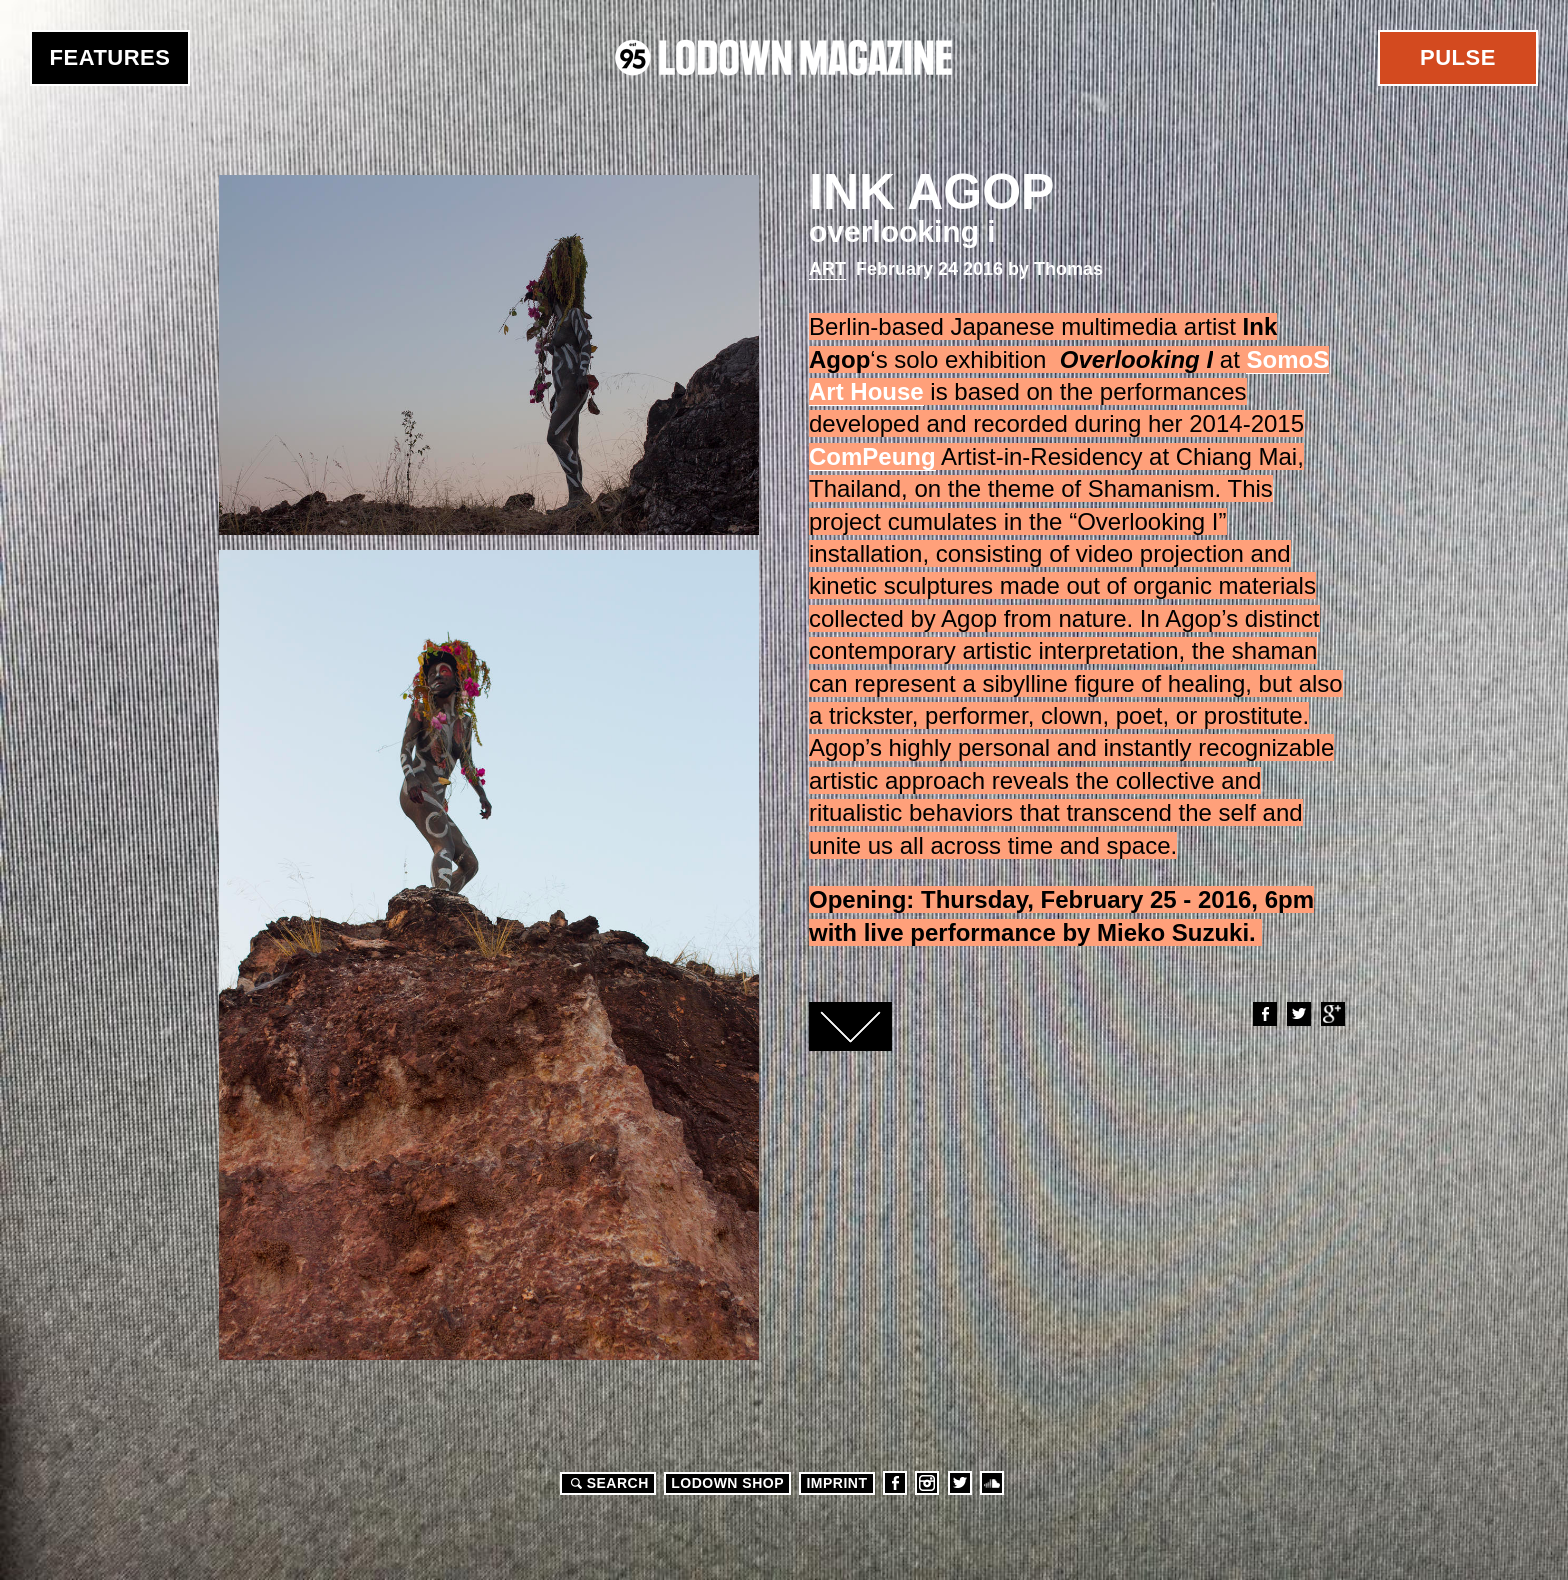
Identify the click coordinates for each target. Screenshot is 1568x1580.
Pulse (1458, 57)
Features (110, 57)
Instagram (927, 1483)
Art (827, 269)
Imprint (836, 1483)
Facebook (1264, 1014)
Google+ (1332, 1014)
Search (607, 1483)
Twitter (1298, 1014)
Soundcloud (992, 1483)
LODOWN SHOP (727, 1483)
